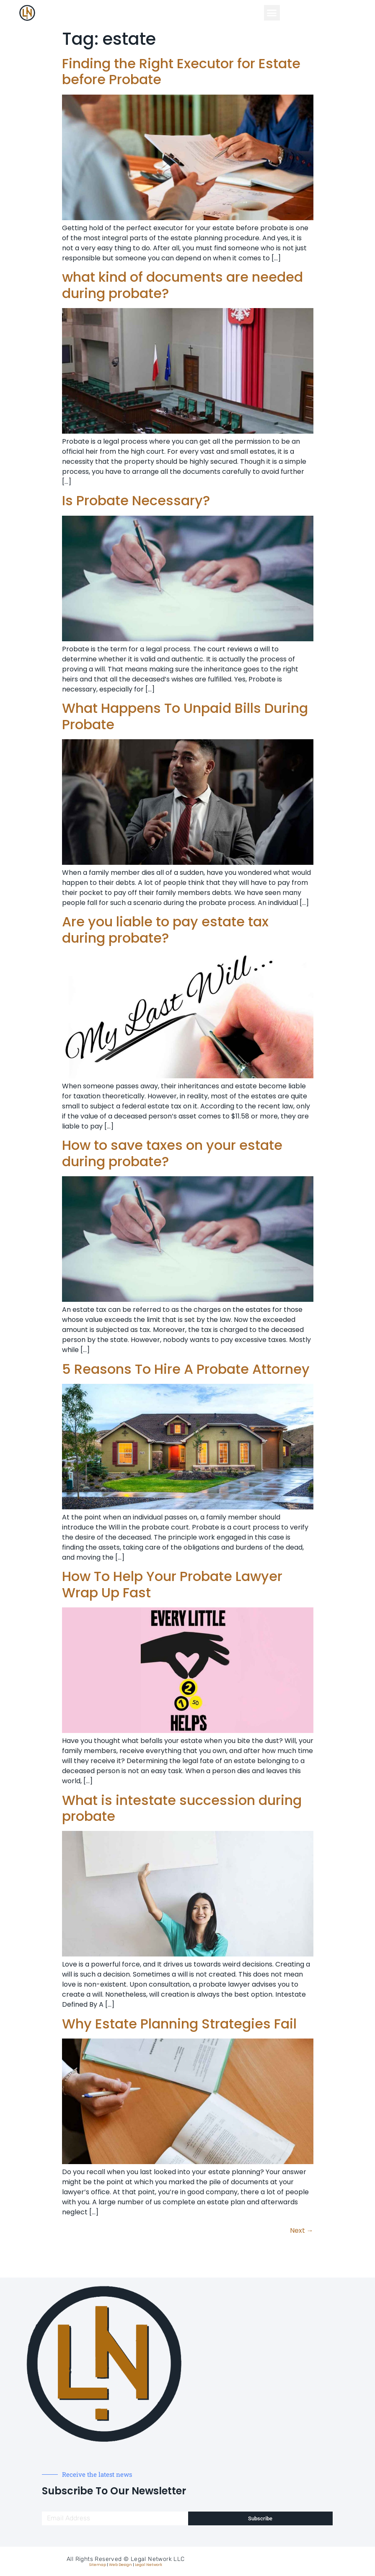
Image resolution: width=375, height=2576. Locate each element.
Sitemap (97, 2564)
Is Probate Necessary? (136, 500)
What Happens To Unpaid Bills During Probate (185, 716)
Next (301, 2230)
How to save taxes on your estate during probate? (172, 1153)
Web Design (120, 2564)
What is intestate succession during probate (182, 1808)
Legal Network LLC (158, 2559)
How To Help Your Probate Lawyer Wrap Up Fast (172, 1584)
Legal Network (148, 2564)
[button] (272, 13)
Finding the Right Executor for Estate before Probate (181, 71)
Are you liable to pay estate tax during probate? (165, 929)
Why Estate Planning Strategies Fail (179, 2023)
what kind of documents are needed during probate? (182, 284)
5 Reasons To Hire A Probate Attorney (186, 1369)
